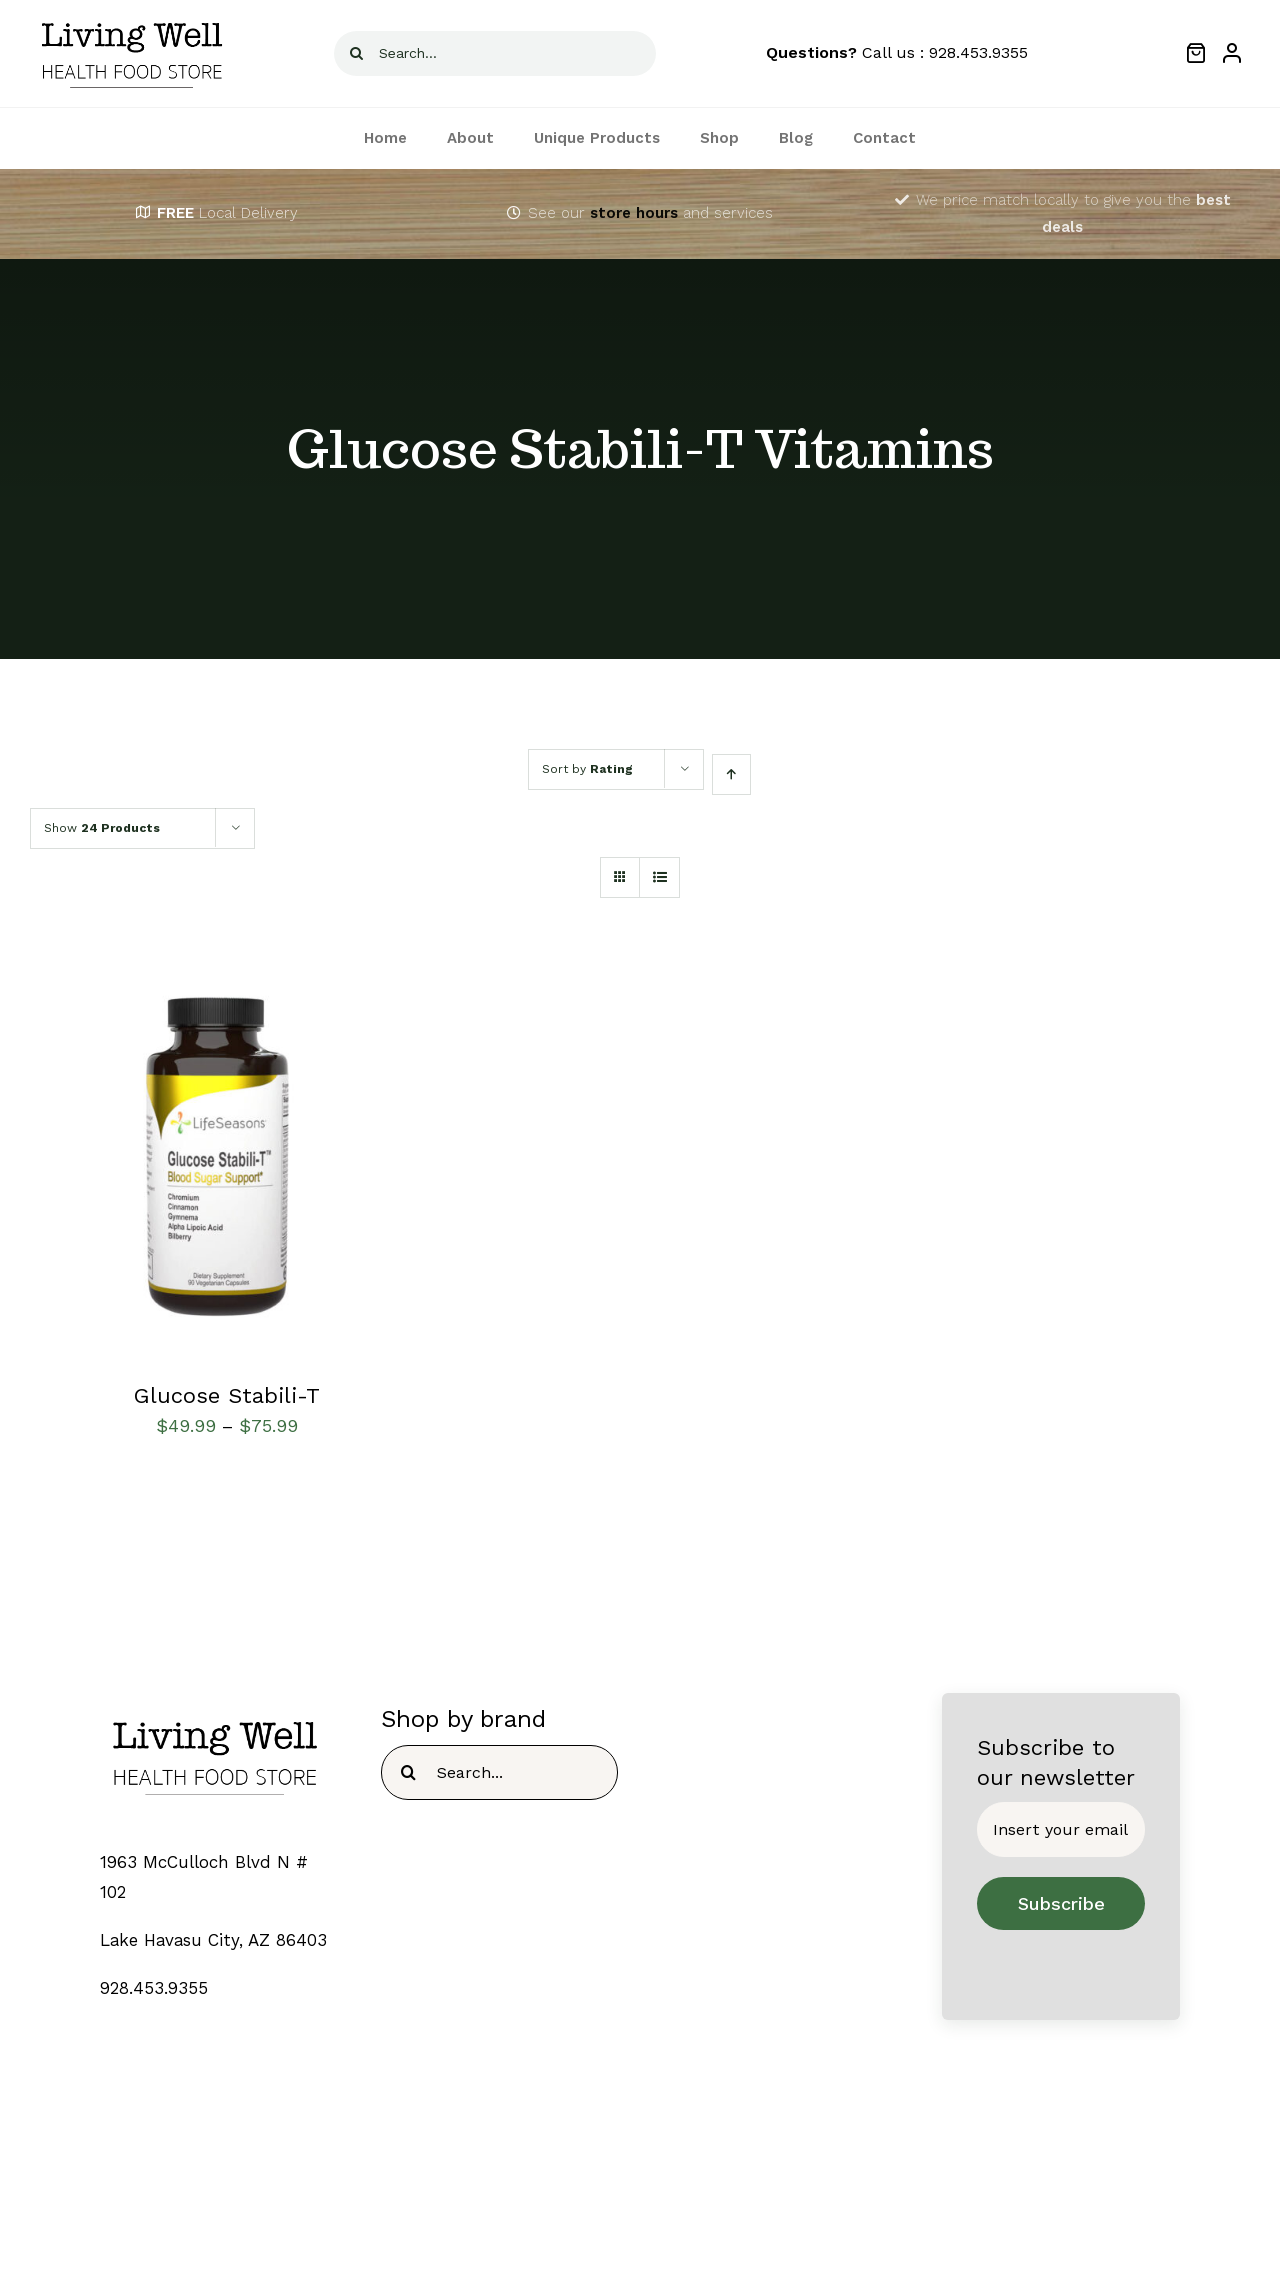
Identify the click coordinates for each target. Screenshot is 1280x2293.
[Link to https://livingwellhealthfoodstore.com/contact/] (514, 213)
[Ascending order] (731, 774)
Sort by (587, 769)
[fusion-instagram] (659, 2229)
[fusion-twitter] (620, 2229)
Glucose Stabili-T (227, 1395)
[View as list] (659, 877)
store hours (634, 213)
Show (102, 828)
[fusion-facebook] (581, 2229)
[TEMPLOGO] (215, 1711)
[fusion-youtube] (698, 2229)
